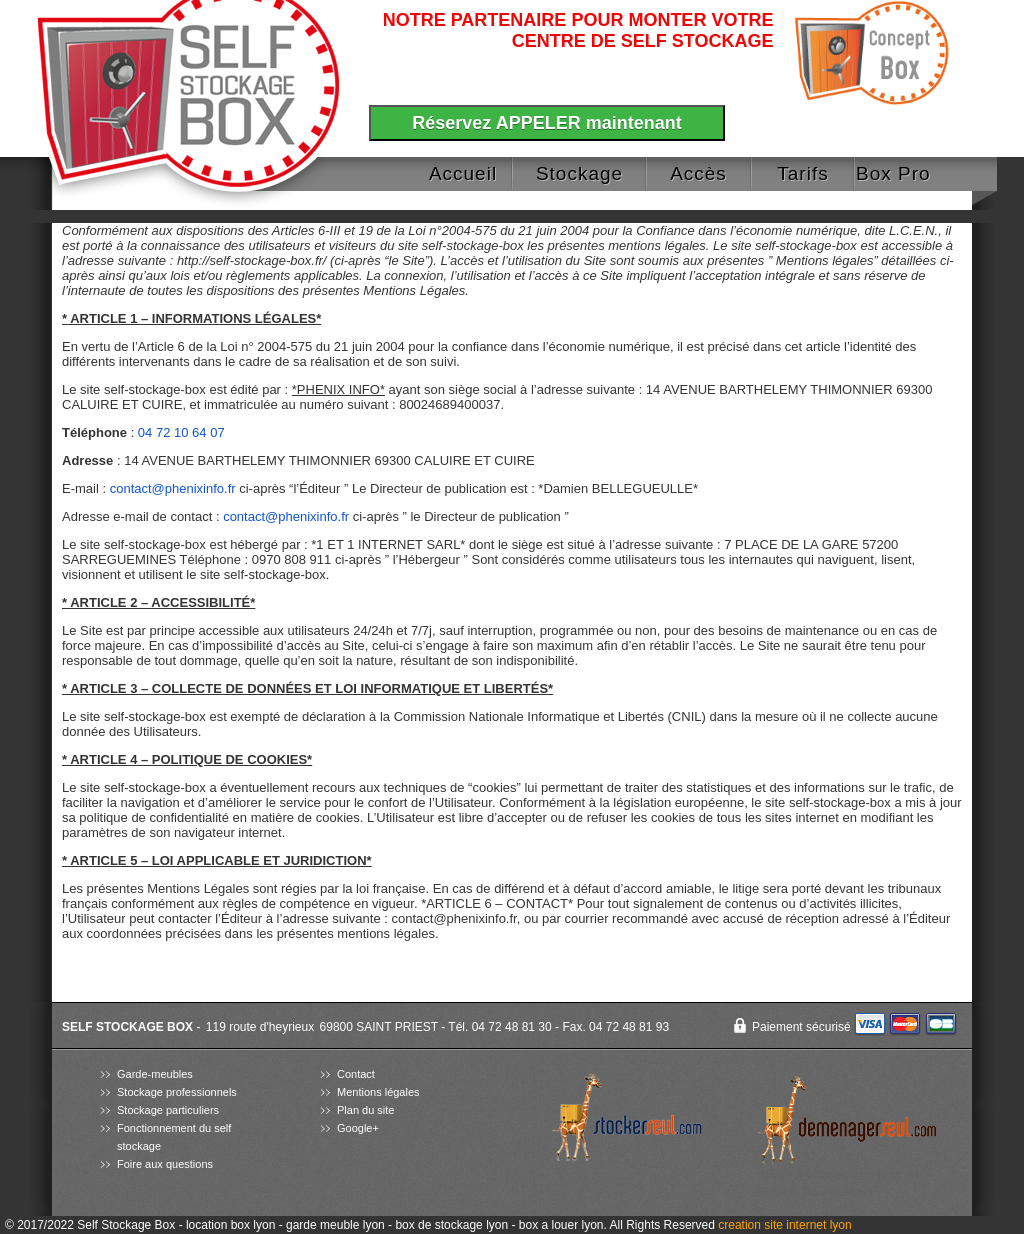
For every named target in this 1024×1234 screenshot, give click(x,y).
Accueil (463, 173)
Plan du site (365, 1110)
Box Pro (893, 173)
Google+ (358, 1128)
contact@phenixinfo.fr (173, 488)
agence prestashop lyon (815, 1174)
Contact (356, 1074)
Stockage (579, 173)
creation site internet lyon (784, 1225)
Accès (698, 173)
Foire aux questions (165, 1164)
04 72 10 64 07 (181, 432)
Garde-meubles (155, 1074)
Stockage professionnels (177, 1092)
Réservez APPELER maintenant (546, 123)
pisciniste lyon (836, 1192)
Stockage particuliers (168, 1110)
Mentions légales (378, 1092)
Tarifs (802, 173)
